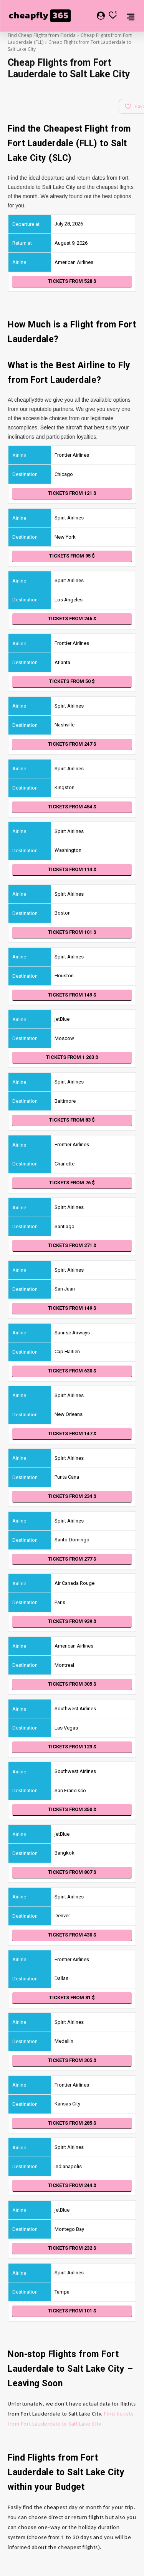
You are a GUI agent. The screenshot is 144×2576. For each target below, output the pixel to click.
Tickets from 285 (72, 2123)
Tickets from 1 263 (72, 1057)
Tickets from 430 (72, 1935)
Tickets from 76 (72, 1182)
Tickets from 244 (72, 2185)
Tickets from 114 (72, 869)
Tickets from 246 (72, 618)
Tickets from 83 (72, 1120)
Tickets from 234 (72, 1496)
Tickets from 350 (72, 1809)
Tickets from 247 (72, 744)
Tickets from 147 (72, 1433)
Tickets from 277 (72, 1559)
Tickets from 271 (72, 1245)
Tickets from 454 (72, 807)
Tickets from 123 (72, 1747)
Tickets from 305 (72, 1684)
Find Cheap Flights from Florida (42, 35)
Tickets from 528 (72, 281)
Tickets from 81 (72, 1997)
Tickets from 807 (72, 1872)
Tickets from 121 (72, 493)
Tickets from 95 (72, 556)
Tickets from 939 (72, 1621)
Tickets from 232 (72, 2248)
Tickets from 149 (72, 995)
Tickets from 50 (72, 681)
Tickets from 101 (72, 932)
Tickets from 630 (72, 1371)
